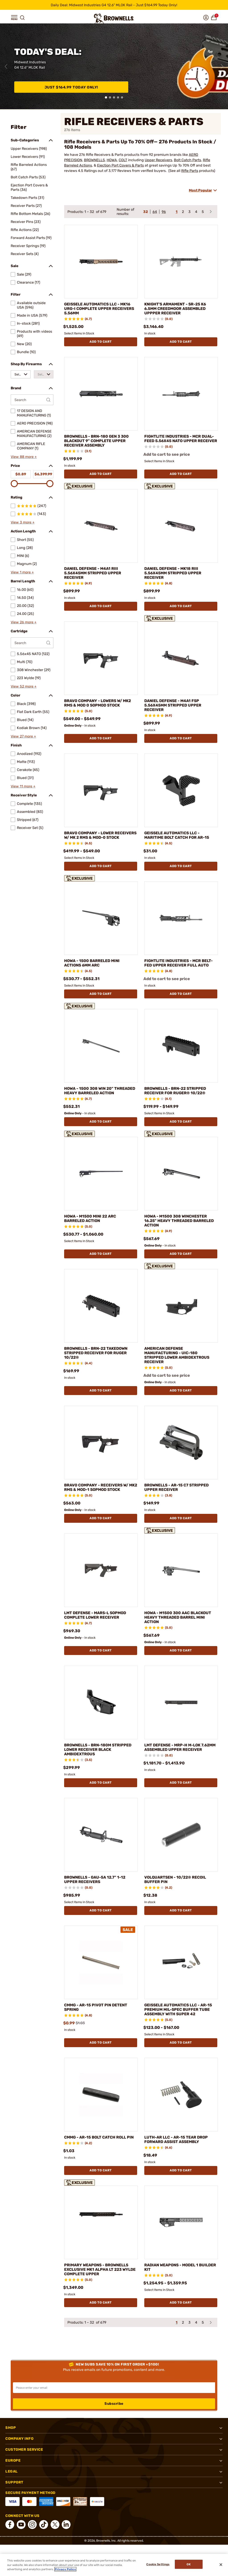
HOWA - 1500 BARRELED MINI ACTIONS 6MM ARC (96, 967)
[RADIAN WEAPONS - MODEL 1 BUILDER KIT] (181, 2249)
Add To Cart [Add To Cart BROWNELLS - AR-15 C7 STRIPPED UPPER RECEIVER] (181, 1536)
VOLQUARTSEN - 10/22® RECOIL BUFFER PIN (180, 1897)
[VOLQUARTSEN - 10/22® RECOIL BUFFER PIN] (181, 1852)
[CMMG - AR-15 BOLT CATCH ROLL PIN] (101, 2117)
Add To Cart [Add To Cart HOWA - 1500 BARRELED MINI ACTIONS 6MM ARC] (101, 1003)
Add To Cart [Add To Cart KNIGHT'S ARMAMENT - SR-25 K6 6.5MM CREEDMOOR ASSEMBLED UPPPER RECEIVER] (181, 342)
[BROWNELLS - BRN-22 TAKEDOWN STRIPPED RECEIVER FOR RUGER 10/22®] (101, 1319)
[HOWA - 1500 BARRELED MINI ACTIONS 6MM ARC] (101, 922)
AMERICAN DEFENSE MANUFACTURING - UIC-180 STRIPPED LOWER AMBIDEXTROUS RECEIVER (175, 1368)
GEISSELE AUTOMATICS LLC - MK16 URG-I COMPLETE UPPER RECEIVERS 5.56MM (98, 308)
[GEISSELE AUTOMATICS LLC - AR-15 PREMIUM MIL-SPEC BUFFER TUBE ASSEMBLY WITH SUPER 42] (181, 1980)
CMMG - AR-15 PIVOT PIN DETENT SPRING (100, 2025)
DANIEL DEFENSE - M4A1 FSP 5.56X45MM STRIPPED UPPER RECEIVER (177, 705)
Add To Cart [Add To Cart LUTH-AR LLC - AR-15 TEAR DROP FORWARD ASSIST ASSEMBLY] (181, 2197)
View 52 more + (24, 686)
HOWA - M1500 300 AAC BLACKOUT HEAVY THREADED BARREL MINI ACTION (177, 1635)
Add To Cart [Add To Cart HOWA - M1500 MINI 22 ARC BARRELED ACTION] (101, 1267)
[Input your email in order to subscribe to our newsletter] (114, 2418)
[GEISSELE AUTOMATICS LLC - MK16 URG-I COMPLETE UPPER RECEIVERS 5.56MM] (101, 261)
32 (145, 212)
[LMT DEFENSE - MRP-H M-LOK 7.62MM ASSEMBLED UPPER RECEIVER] (181, 1720)
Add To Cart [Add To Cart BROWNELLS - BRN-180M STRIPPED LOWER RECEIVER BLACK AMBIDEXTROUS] (101, 1800)
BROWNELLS (94, 160)
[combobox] (21, 374)
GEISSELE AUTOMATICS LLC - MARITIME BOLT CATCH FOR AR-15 (179, 837)
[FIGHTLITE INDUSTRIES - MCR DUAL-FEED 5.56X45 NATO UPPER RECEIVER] (181, 394)
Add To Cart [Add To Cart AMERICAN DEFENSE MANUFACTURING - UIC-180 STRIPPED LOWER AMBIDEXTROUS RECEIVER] (181, 1404)
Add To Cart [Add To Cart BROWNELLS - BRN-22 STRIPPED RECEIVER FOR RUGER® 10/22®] (181, 1135)
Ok (190, 2565)
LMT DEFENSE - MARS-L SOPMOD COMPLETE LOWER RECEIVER (100, 1632)
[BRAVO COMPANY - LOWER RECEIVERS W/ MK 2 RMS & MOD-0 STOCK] (101, 790)
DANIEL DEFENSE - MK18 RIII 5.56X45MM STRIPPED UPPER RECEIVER (177, 573)
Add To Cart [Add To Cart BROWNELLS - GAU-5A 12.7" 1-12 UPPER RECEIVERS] (101, 1928)
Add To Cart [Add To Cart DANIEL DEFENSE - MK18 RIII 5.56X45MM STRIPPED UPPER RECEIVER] (181, 606)
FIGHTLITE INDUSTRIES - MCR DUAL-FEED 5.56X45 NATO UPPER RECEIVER (176, 440)
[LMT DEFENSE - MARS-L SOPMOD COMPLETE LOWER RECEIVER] (101, 1588)
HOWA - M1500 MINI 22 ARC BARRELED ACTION (93, 1231)
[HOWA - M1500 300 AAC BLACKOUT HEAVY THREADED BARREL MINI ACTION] (181, 1588)
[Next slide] (220, 66)
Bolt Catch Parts (187, 160)
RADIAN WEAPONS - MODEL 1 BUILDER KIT (175, 2294)
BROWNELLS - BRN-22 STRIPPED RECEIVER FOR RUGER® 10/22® (180, 1099)
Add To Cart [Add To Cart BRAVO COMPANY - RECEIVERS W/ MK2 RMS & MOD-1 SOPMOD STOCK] (101, 1536)
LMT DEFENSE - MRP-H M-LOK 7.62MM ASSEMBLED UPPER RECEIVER (177, 1767)
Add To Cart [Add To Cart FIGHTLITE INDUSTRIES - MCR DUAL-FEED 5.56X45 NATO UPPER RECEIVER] (181, 474)
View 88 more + (24, 457)
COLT (123, 160)
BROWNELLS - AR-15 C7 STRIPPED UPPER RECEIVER (175, 1500)
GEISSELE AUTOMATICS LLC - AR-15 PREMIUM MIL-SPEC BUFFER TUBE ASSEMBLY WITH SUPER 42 (178, 2029)
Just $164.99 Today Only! (71, 86)
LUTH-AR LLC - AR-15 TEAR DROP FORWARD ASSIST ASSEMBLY (174, 2164)
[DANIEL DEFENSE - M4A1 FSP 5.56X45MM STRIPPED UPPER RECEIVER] (181, 658)
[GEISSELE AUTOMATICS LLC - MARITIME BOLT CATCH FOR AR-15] (181, 790)
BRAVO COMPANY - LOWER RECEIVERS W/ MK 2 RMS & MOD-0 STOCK (100, 837)
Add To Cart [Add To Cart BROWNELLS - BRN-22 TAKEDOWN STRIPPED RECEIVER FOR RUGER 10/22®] (101, 1404)
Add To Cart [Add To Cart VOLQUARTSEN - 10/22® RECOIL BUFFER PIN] (181, 1928)
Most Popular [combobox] (200, 190)
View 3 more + (23, 522)
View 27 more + (23, 736)
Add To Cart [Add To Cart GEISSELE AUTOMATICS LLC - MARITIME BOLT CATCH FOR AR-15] (181, 870)
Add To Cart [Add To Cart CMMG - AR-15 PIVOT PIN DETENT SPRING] (101, 2065)
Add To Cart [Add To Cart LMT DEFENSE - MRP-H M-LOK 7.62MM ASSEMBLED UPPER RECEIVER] (181, 1800)
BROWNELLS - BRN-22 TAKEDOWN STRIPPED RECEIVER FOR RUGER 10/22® (100, 1366)
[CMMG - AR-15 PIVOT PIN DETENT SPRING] (101, 1980)
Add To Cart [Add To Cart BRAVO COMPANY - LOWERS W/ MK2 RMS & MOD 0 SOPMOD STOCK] (101, 738)
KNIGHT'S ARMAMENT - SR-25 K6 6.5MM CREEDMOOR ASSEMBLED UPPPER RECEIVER (180, 308)
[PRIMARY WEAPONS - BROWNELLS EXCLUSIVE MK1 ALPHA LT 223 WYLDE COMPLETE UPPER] (101, 2249)
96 (164, 212)
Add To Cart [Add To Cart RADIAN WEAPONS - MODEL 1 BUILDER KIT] (181, 2334)
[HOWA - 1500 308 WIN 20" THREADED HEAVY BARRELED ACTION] (101, 1055)
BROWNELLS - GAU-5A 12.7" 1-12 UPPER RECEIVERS (99, 1897)
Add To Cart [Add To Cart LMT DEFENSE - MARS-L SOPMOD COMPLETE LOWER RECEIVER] (101, 1668)
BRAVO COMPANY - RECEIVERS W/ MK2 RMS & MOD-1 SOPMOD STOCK (98, 1503)
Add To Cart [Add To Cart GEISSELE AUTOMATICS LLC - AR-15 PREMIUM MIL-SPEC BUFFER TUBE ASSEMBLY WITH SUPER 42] (181, 2065)
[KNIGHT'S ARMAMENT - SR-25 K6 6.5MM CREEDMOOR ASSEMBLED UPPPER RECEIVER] (181, 261)
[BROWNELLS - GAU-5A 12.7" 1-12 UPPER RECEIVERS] (101, 1852)
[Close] (221, 2565)
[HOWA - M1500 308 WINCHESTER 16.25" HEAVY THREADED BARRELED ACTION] (181, 1187)
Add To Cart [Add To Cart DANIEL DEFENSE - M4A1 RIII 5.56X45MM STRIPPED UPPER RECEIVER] (101, 606)
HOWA (112, 160)
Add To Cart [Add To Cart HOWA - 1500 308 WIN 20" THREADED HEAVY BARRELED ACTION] (101, 1135)
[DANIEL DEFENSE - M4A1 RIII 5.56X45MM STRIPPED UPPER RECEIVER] (101, 526)
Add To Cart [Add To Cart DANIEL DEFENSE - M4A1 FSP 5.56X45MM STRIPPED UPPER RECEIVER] (181, 738)
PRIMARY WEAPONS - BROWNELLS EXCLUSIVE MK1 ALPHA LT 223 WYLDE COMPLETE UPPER (100, 2298)
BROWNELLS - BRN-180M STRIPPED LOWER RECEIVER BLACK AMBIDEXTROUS (95, 1767)
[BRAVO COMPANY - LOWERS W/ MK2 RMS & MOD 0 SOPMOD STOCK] (101, 658)
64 (155, 212)
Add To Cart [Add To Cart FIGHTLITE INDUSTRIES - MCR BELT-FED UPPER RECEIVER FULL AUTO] (181, 1003)
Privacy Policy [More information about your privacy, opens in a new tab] (65, 2569)
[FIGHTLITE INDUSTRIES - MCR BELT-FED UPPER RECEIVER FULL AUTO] (181, 922)
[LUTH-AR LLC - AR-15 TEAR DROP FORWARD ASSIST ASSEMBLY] (181, 2117)
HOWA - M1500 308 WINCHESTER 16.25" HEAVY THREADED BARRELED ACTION (180, 1234)
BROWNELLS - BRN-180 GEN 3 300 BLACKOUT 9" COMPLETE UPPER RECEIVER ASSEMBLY (96, 440)
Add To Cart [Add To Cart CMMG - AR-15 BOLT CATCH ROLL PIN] (101, 2197)
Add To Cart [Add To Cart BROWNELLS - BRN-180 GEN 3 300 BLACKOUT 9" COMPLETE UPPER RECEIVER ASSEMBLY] (101, 474)
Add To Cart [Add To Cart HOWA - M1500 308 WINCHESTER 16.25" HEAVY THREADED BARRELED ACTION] (181, 1267)
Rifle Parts (189, 171)
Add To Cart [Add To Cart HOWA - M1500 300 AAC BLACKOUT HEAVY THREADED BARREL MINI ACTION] (181, 1668)
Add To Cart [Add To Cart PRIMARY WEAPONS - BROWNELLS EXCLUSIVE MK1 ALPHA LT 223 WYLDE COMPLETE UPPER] (101, 2334)
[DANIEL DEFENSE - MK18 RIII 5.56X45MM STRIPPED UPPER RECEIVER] (181, 526)
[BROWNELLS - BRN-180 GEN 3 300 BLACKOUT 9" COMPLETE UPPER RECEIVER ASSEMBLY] (101, 394)
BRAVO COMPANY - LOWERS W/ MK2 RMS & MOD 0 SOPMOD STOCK (98, 705)
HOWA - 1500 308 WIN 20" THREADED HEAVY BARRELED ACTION (97, 1102)
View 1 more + (22, 572)
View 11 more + (23, 786)
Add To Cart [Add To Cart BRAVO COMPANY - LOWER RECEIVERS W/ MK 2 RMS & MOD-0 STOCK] (101, 870)
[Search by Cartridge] (32, 642)
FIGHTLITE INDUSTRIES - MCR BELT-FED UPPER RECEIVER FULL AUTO (176, 969)
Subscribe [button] (114, 2435)
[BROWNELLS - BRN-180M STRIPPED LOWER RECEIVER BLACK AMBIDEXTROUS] (101, 1720)
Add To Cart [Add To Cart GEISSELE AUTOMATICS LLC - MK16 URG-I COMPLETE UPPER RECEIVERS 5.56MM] (101, 342)
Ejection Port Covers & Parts (120, 165)
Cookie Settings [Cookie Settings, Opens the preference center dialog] (156, 2565)
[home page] (114, 18)
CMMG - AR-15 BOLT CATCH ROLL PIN (100, 2161)
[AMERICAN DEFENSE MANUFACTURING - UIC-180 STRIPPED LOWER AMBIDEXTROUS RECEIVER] (181, 1319)
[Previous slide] (7, 66)
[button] (14, 17)
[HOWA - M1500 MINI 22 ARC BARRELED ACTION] (101, 1187)
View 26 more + (24, 622)
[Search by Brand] (32, 399)
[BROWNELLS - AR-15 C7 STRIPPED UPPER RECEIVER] (181, 1456)
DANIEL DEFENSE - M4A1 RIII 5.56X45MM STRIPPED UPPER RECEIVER (97, 573)
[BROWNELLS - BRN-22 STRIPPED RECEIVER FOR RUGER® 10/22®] (181, 1055)
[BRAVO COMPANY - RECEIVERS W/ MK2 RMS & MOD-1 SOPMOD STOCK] (101, 1456)
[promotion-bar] (114, 5)
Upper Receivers (158, 160)
